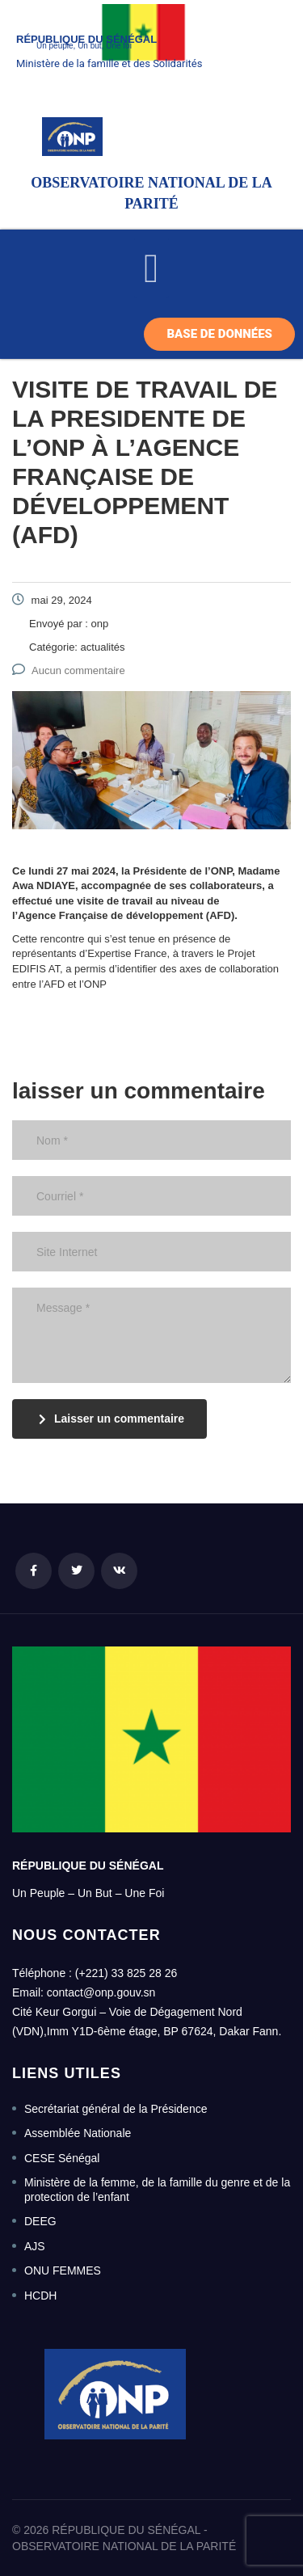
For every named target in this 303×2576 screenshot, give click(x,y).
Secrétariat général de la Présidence (115, 2108)
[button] (151, 268)
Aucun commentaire (68, 670)
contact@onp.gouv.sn (101, 1992)
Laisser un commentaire (111, 1418)
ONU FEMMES (62, 2270)
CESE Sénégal (61, 2158)
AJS (34, 2246)
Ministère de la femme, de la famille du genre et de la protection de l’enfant (157, 2189)
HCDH (40, 2295)
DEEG (40, 2221)
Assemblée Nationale (77, 2133)
